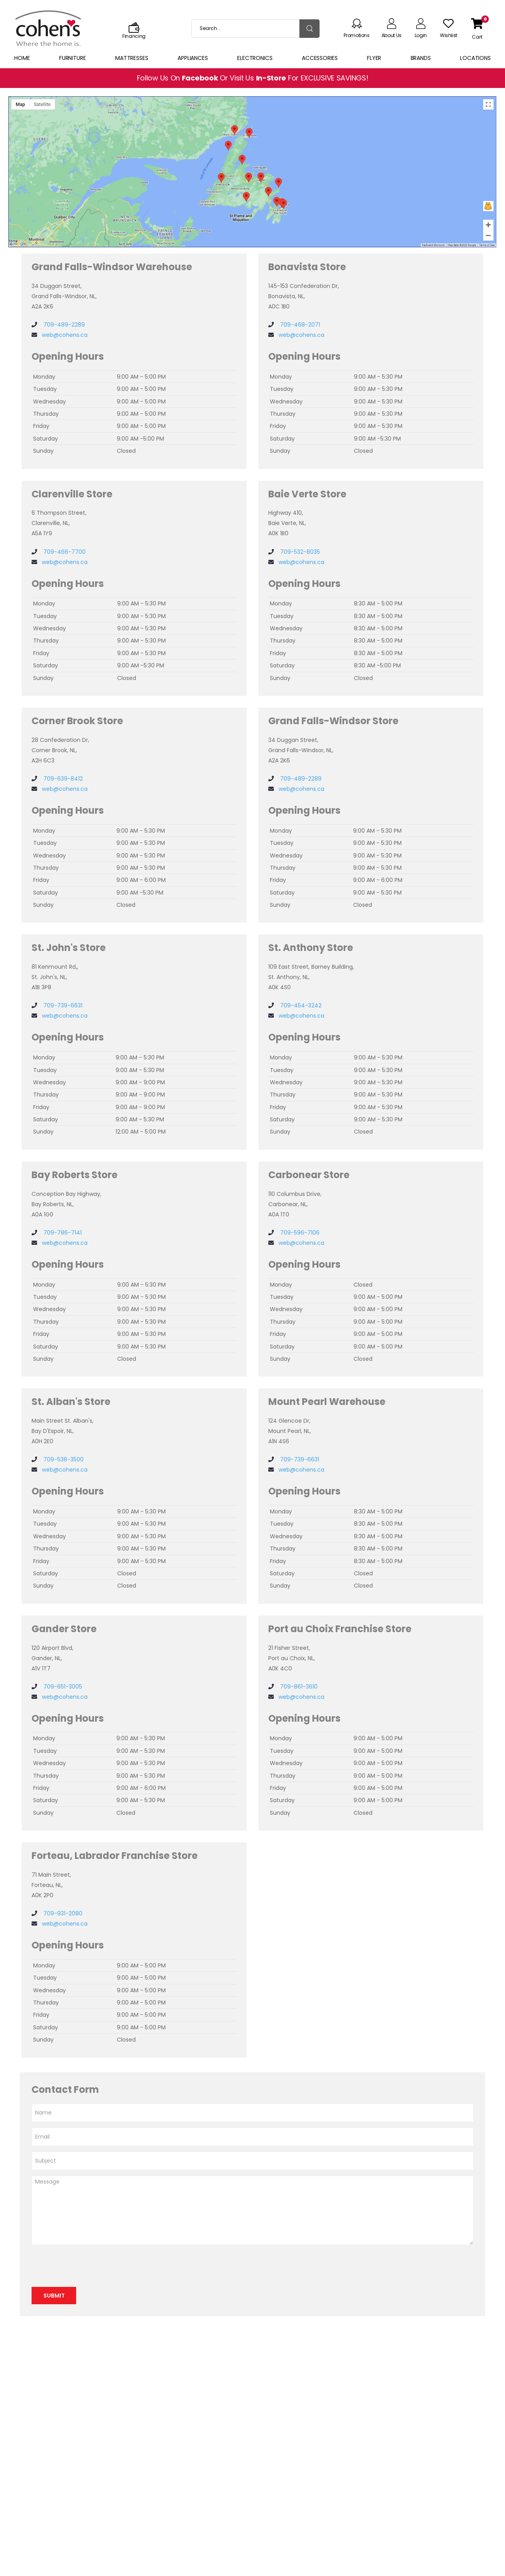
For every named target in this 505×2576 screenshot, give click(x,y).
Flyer (374, 58)
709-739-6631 (62, 1005)
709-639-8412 (62, 779)
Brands (421, 58)
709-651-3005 (62, 1687)
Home (22, 58)
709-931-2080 (62, 1913)
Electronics (255, 58)
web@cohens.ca (65, 335)
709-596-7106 (299, 1233)
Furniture (72, 58)
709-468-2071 (299, 325)
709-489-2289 (63, 325)
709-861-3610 (298, 1687)
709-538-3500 (63, 1459)
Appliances (193, 58)
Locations (475, 58)
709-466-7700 (64, 552)
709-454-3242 (300, 1005)
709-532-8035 (299, 552)
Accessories (320, 58)
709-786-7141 (62, 1233)
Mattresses (131, 58)
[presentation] (92, 2266)
